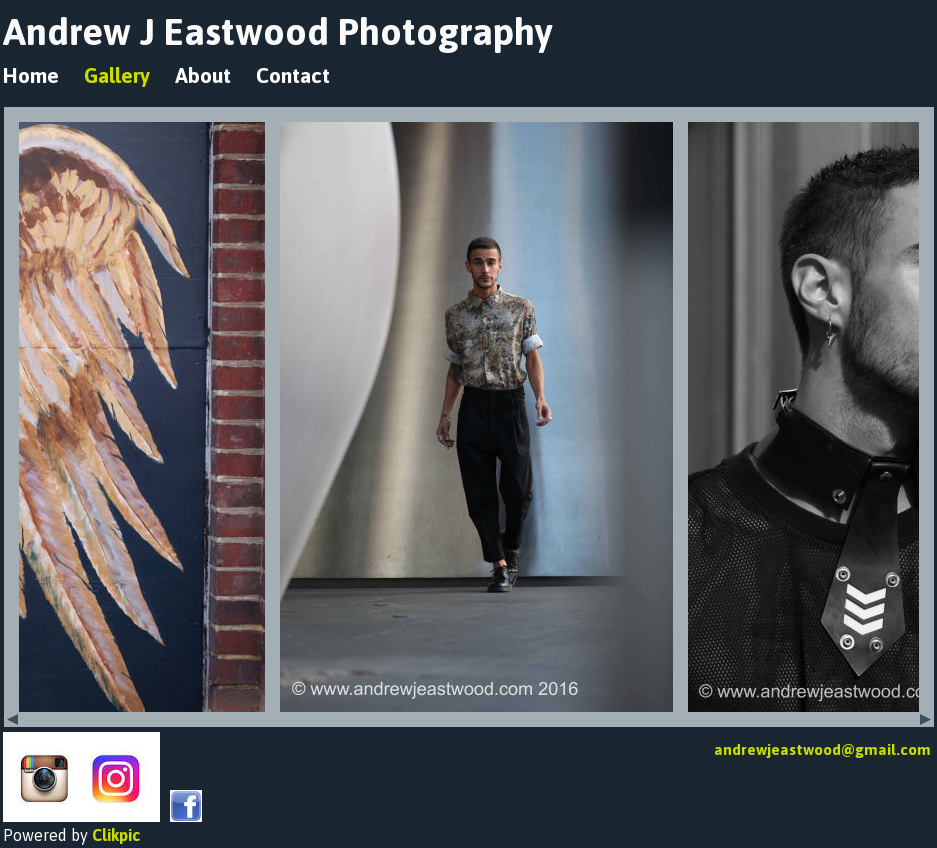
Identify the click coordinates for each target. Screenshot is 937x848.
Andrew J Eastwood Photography (278, 31)
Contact (293, 75)
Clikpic (116, 835)
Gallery (117, 75)
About (203, 75)
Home (31, 75)
